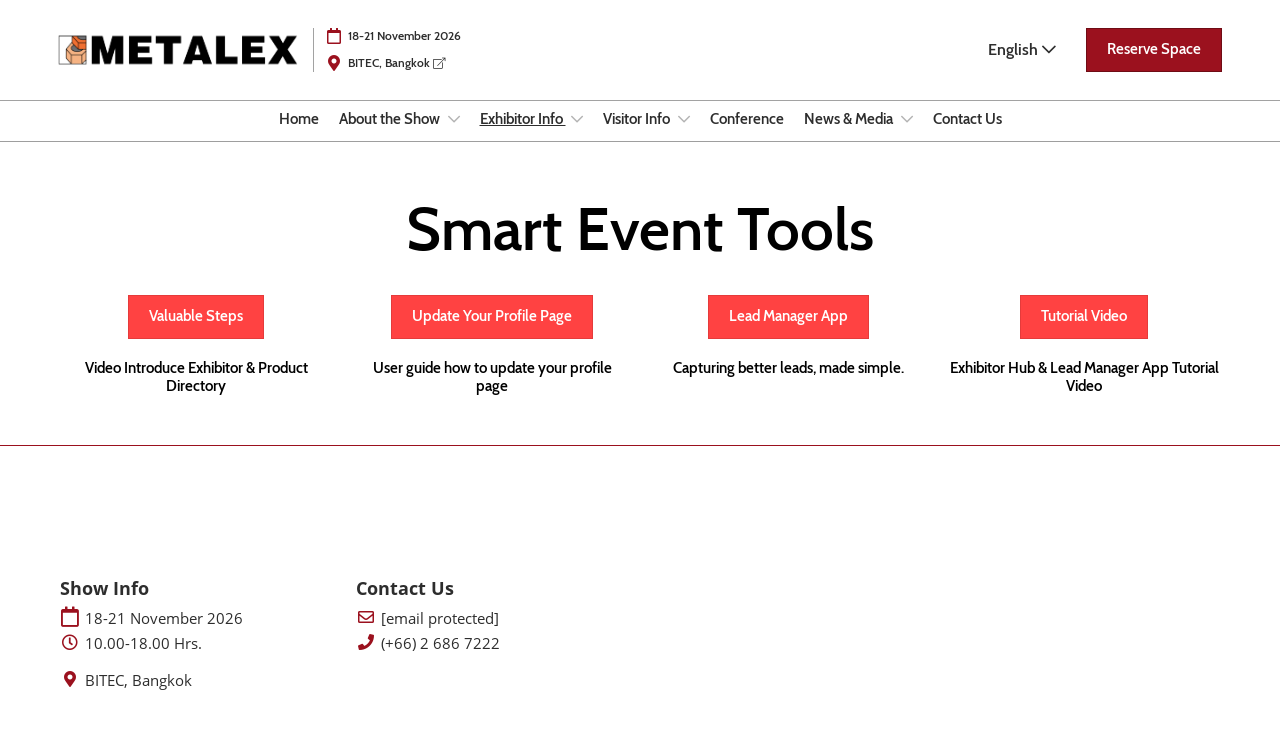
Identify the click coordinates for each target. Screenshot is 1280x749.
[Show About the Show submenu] (454, 138)
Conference (747, 138)
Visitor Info (638, 138)
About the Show (391, 138)
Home (299, 138)
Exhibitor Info (523, 138)
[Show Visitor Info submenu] (684, 138)
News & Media (850, 138)
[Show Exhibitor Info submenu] (577, 138)
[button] (1154, 69)
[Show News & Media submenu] (907, 138)
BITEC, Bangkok (396, 81)
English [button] (1022, 68)
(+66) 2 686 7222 (440, 661)
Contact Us (967, 138)
